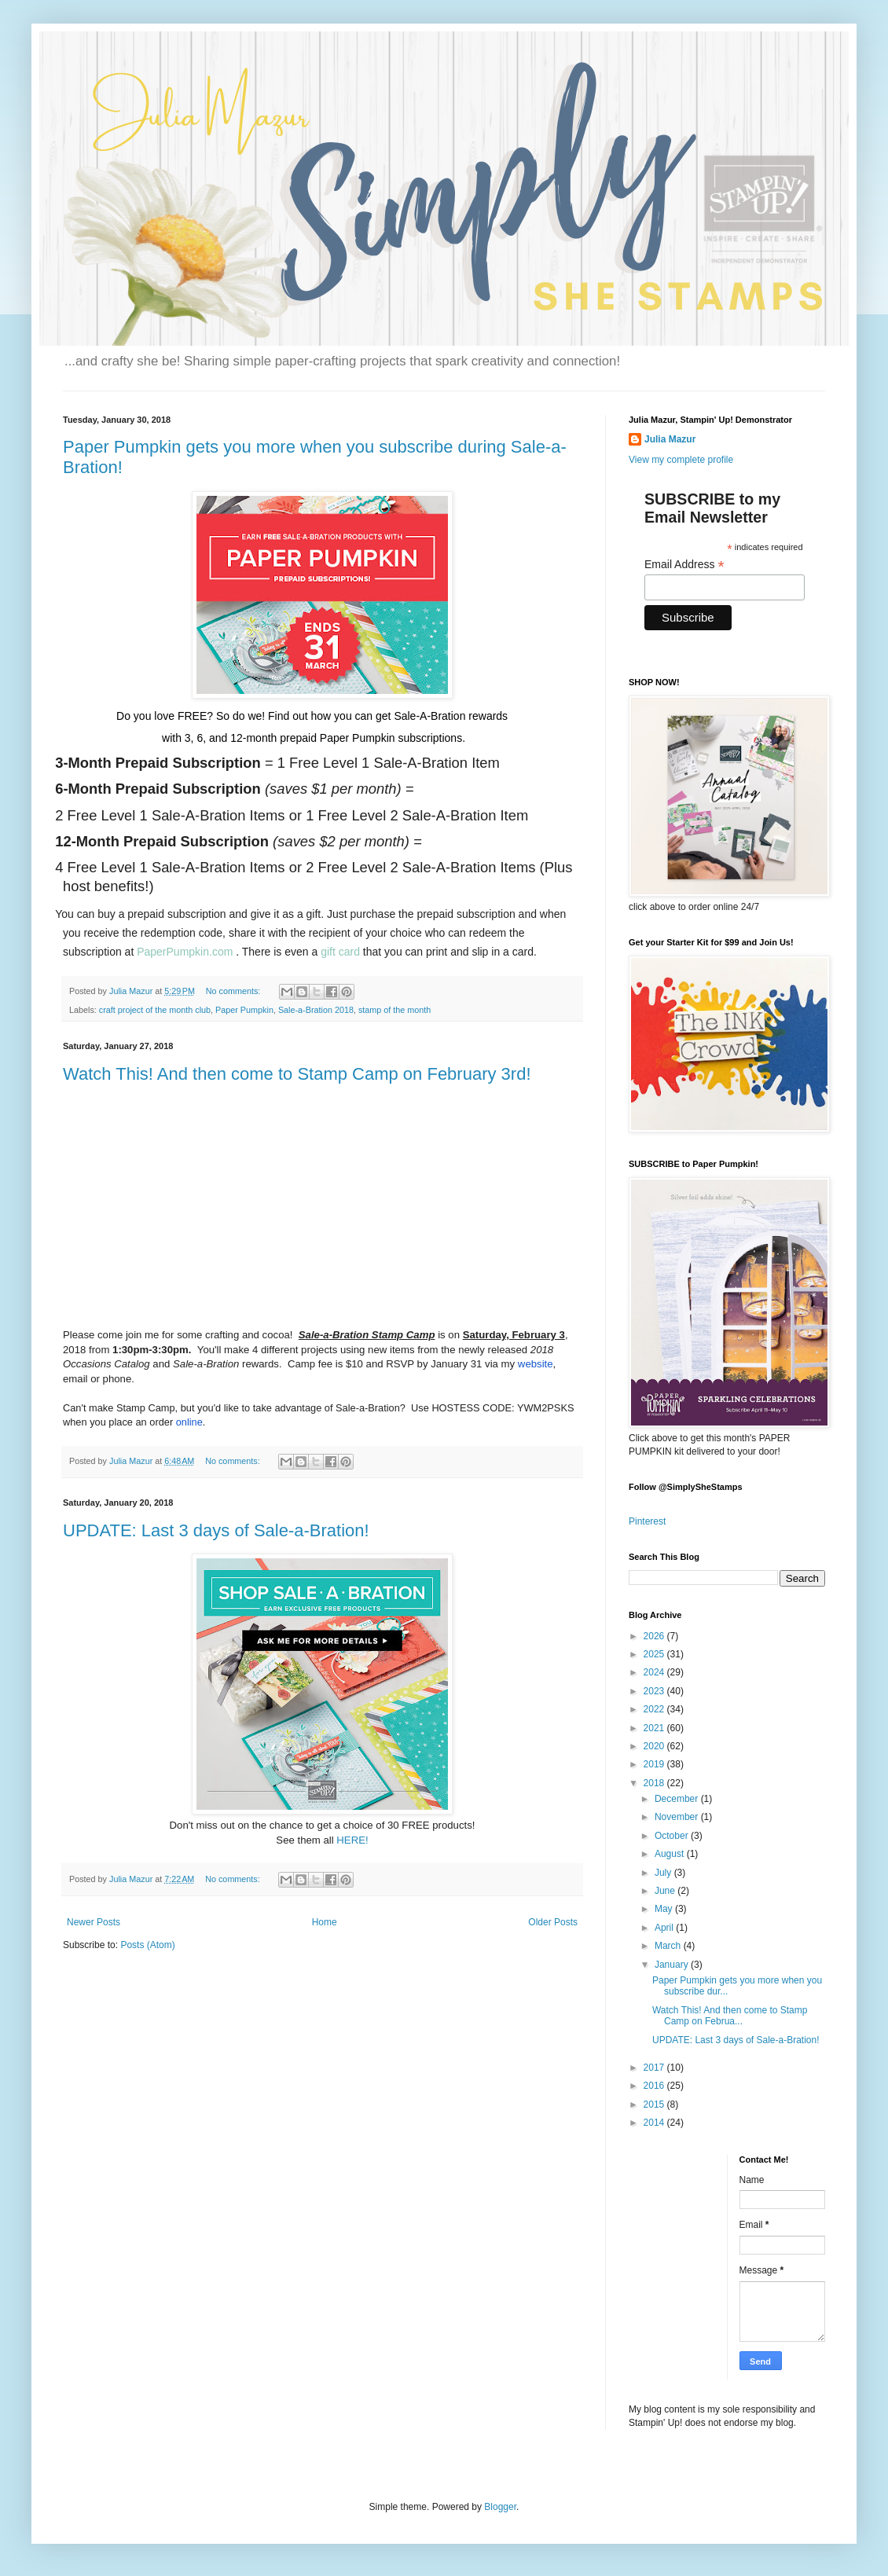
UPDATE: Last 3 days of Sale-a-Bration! (216, 1530)
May (665, 1908)
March (669, 1945)
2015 (655, 2104)
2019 (655, 1764)
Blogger (500, 2506)
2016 (655, 2085)
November (678, 1816)
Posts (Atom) (147, 1944)
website (535, 1364)
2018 (655, 1783)
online (189, 1422)
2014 (655, 2122)
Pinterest (647, 1521)
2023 (655, 1691)
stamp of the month (394, 1010)
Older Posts (553, 1922)
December (678, 1798)
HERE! (352, 1840)
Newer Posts (93, 1922)
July (664, 1872)
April (665, 1927)
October (673, 1835)
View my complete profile (681, 459)
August (671, 1853)
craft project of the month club (155, 1010)
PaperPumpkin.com (185, 951)
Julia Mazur (669, 439)
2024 (655, 1672)
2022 (655, 1709)
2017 (655, 2067)
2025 (655, 1654)
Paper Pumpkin (244, 1010)
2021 (655, 1728)
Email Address (684, 564)
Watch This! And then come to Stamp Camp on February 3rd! (297, 1074)
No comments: (234, 991)
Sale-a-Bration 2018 (316, 1010)
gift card (340, 951)
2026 (655, 1636)
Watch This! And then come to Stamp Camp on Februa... (729, 2016)
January (673, 1964)
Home (324, 1922)
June (666, 1890)
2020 (655, 1746)
